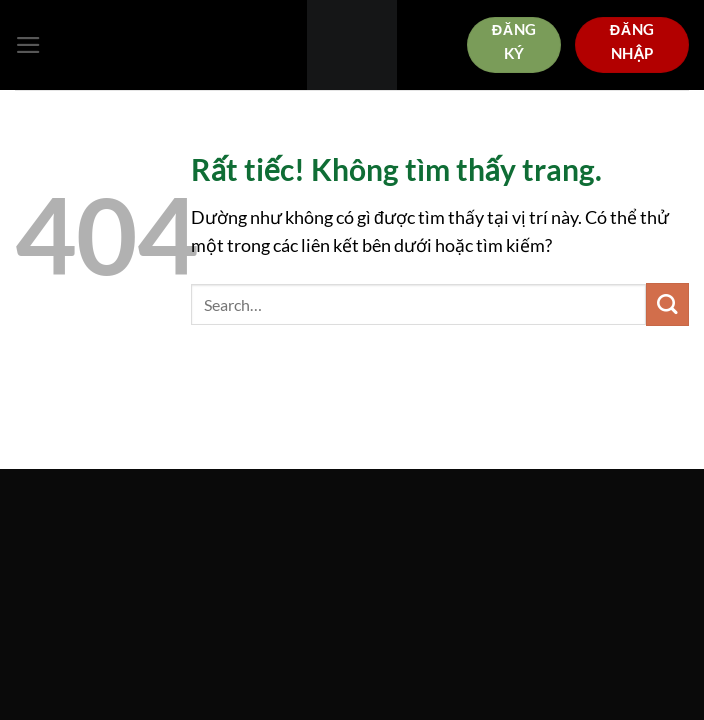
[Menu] (28, 45)
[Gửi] (667, 304)
